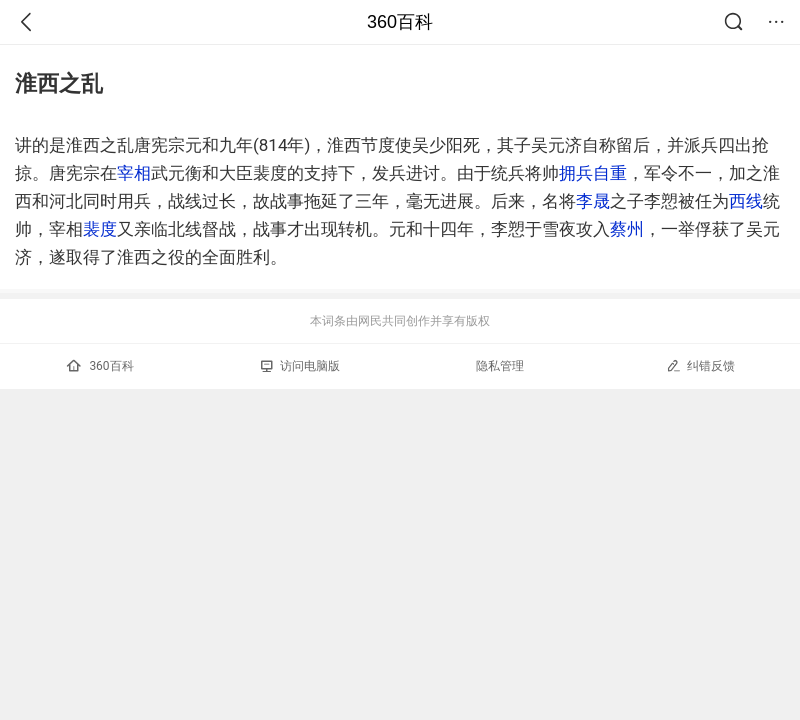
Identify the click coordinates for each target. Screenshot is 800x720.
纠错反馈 (700, 365)
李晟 (593, 201)
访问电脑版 (300, 366)
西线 (746, 201)
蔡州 (627, 229)
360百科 (400, 22)
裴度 (100, 229)
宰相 (134, 173)
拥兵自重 (593, 173)
